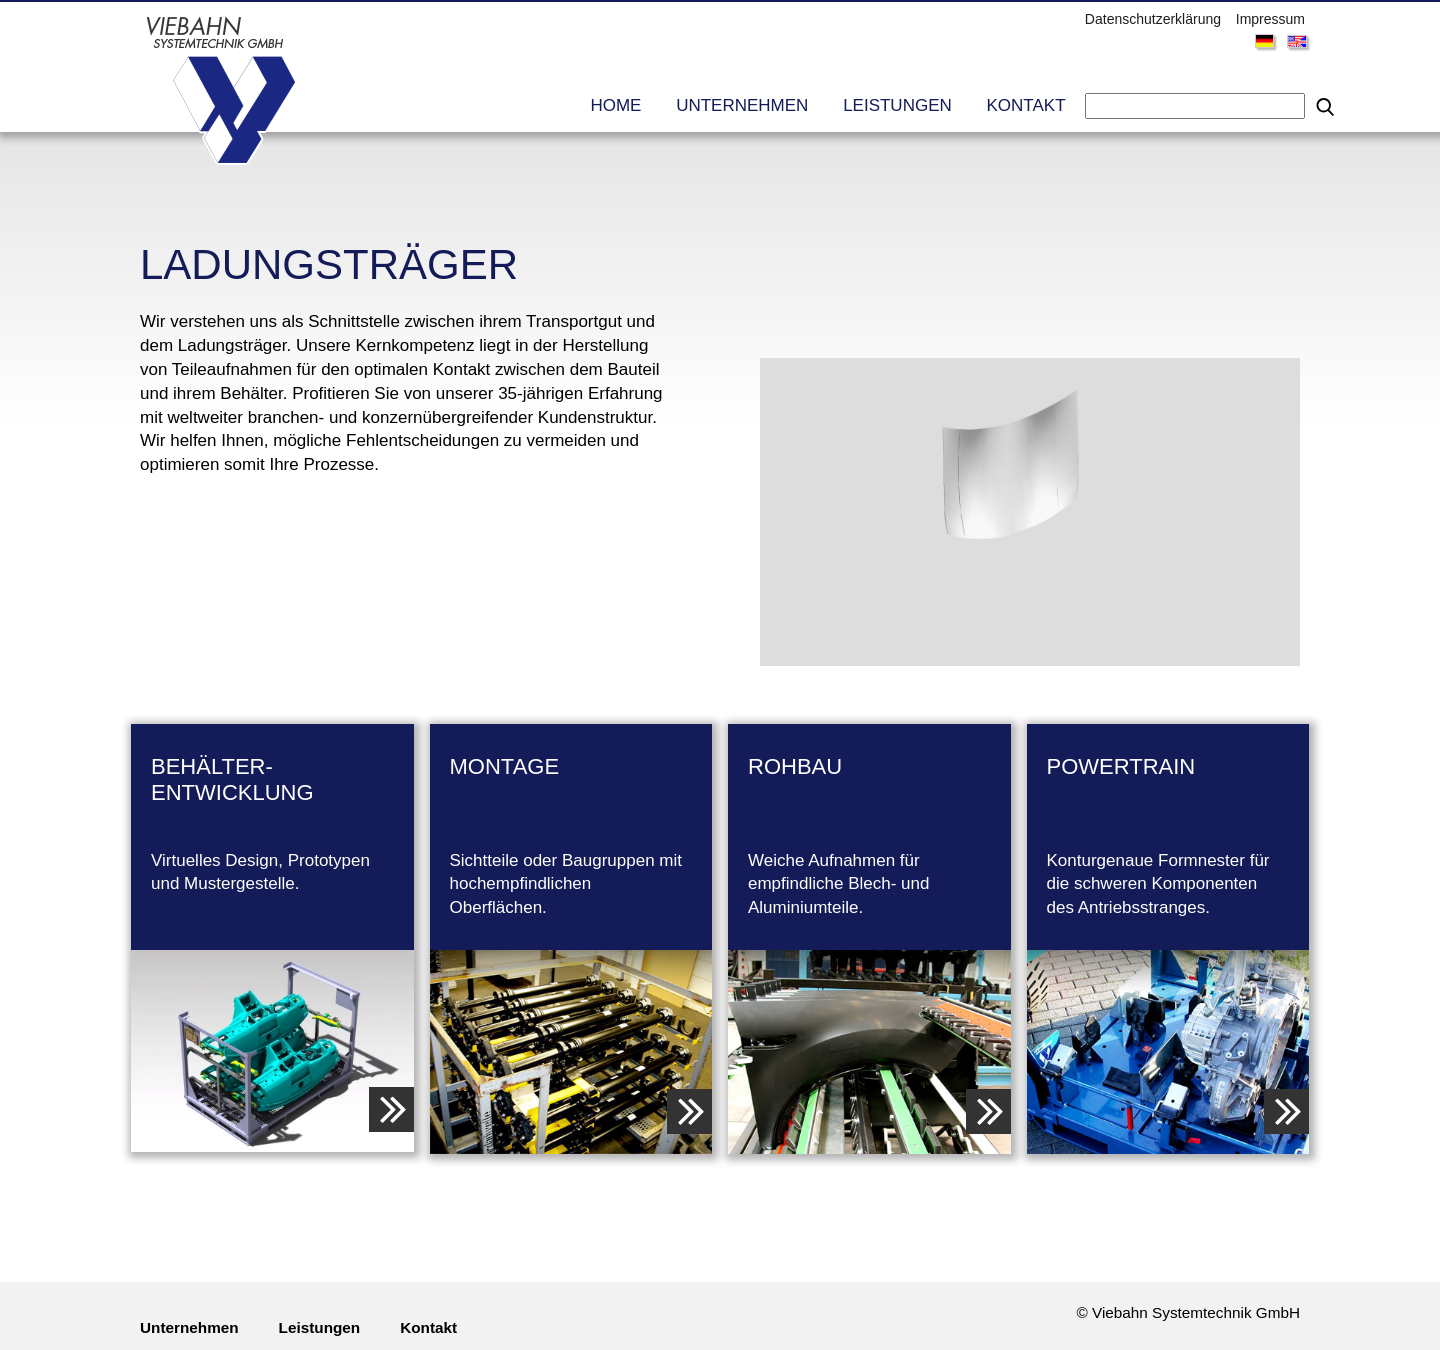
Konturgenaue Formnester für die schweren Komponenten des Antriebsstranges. (1168, 836)
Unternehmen (742, 105)
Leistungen (897, 105)
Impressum (1270, 19)
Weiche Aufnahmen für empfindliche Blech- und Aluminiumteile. (869, 836)
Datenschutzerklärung (1153, 19)
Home (615, 105)
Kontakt (1026, 105)
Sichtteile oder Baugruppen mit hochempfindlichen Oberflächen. (571, 836)
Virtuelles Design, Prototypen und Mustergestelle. (272, 824)
